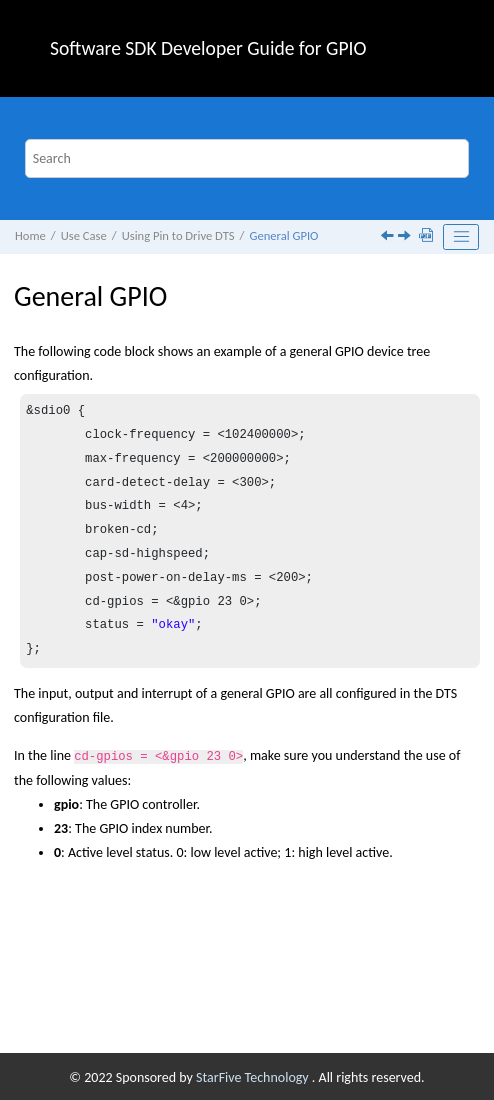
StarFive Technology (254, 1075)
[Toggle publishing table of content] (461, 237)
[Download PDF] (428, 236)
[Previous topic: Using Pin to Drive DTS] (389, 237)
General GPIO (283, 235)
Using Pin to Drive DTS (178, 235)
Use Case (84, 235)
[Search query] (247, 158)
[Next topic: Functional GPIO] (406, 237)
